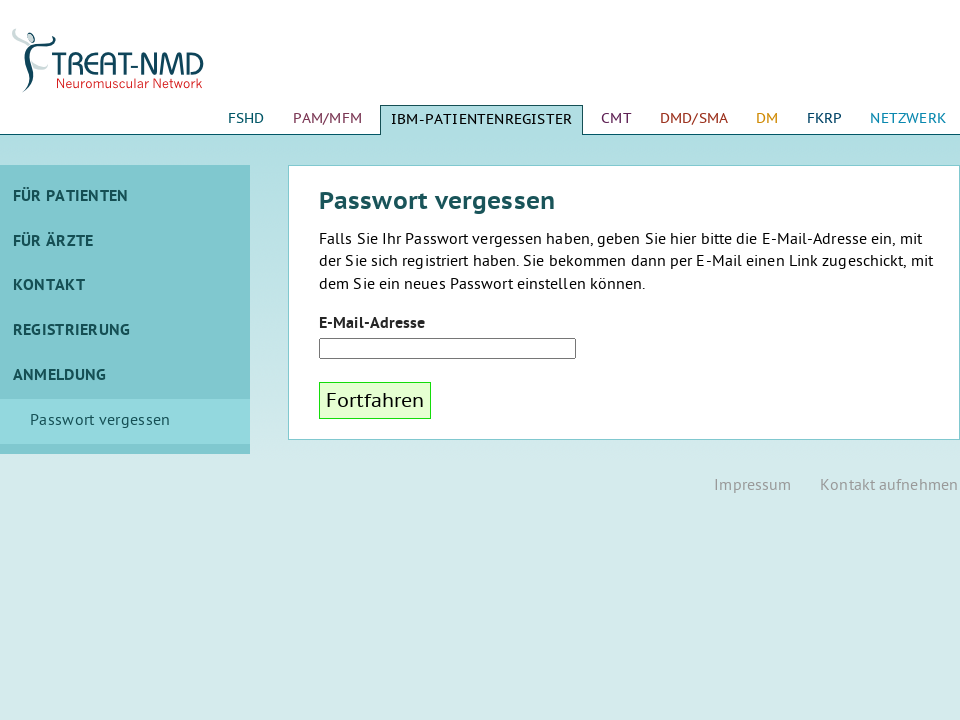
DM (767, 118)
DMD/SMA (694, 118)
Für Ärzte (53, 242)
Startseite (125, 70)
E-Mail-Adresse (372, 324)
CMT (616, 118)
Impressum (752, 486)
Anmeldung (60, 376)
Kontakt (49, 286)
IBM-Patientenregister (481, 119)
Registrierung (72, 331)
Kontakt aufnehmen (889, 486)
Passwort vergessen (100, 421)
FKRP (825, 118)
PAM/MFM (327, 118)
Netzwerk (908, 118)
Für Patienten (71, 197)
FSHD (246, 118)
